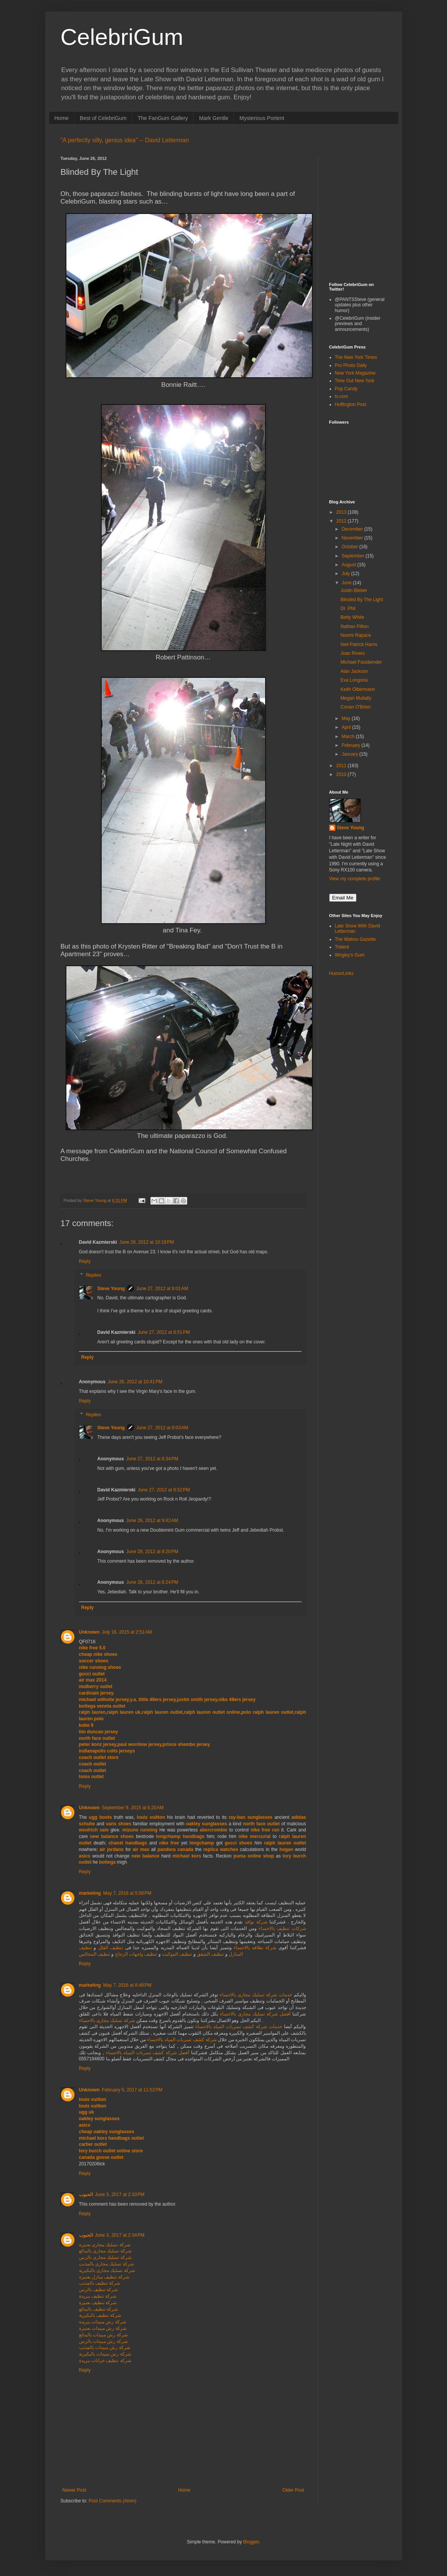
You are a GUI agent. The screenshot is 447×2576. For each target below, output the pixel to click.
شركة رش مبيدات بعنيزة (103, 2328)
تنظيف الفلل (109, 1947)
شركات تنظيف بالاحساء (282, 1928)
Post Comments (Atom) (113, 2501)
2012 (342, 521)
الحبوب (86, 2194)
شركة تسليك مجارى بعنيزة (104, 2244)
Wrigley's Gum (350, 955)
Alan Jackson (354, 671)
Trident (342, 947)
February (351, 745)
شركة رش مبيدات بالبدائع (103, 2335)
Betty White (352, 617)
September (353, 556)
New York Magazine (355, 373)
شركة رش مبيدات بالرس (103, 2341)
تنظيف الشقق (210, 1954)
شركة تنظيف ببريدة (98, 2296)
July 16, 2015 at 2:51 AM (127, 1632)
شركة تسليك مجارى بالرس (105, 2257)
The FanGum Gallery (163, 118)
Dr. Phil (347, 608)
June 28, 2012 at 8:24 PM (152, 1582)
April (346, 727)
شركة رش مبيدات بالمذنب (104, 2347)
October (350, 546)
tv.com (341, 396)
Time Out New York (354, 380)
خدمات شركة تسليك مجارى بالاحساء (256, 1994)
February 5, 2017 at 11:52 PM (132, 2090)
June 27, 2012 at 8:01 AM (162, 1288)
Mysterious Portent (261, 118)
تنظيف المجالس (94, 1954)
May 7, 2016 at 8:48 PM (127, 1985)
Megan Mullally (355, 698)
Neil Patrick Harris (358, 644)
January (350, 754)
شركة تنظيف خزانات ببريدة (105, 2360)
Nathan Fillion (354, 626)
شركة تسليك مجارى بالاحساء (107, 2020)
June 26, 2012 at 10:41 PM (135, 1381)
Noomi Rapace (355, 635)
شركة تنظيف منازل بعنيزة (104, 2277)
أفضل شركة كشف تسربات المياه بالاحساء (148, 2052)
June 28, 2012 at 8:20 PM (152, 1551)
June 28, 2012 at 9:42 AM (152, 1520)
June (347, 582)
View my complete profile (354, 878)
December (352, 529)
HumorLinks (341, 973)
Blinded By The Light (361, 599)
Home (61, 118)
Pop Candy (346, 388)
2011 (342, 765)
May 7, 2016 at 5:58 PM (127, 1893)
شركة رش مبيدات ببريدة (102, 2321)
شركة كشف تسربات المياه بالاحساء (181, 2039)
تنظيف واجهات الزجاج (135, 1954)
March (348, 736)
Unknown (89, 1632)
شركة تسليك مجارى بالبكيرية (107, 2270)
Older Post (293, 2490)
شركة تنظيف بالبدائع (98, 2309)
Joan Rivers (352, 653)
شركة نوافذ (256, 1922)
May (346, 718)
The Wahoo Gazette (355, 939)
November (352, 538)
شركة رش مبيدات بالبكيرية (105, 2354)
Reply (85, 1261)
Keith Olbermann (357, 689)
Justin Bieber (353, 590)
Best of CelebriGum (103, 118)
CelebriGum (122, 37)
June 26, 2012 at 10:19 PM (146, 1242)
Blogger (251, 2542)
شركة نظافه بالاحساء (255, 1947)
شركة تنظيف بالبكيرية (100, 2315)
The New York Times (356, 357)
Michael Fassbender (361, 662)
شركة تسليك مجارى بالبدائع (105, 2251)
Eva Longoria (354, 680)
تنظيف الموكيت (176, 1954)
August (349, 564)
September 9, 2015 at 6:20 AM (133, 1807)
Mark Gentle (213, 118)
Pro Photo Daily (351, 365)
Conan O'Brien (355, 707)
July (346, 573)
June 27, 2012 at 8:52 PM (164, 1490)
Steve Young (111, 1288)
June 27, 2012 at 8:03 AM (162, 1427)
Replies (93, 1275)
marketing (90, 1893)
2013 (342, 512)
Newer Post (74, 2490)
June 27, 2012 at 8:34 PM (152, 1458)
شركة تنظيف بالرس (98, 2289)
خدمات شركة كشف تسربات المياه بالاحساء (238, 2026)
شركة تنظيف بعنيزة (98, 2302)
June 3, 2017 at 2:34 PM (120, 2235)
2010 (342, 774)
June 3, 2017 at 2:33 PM (120, 2194)
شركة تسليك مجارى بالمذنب (106, 2264)
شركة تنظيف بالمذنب (99, 2283)
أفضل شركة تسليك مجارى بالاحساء (255, 2014)
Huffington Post (350, 404)
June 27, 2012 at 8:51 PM (164, 1332)
